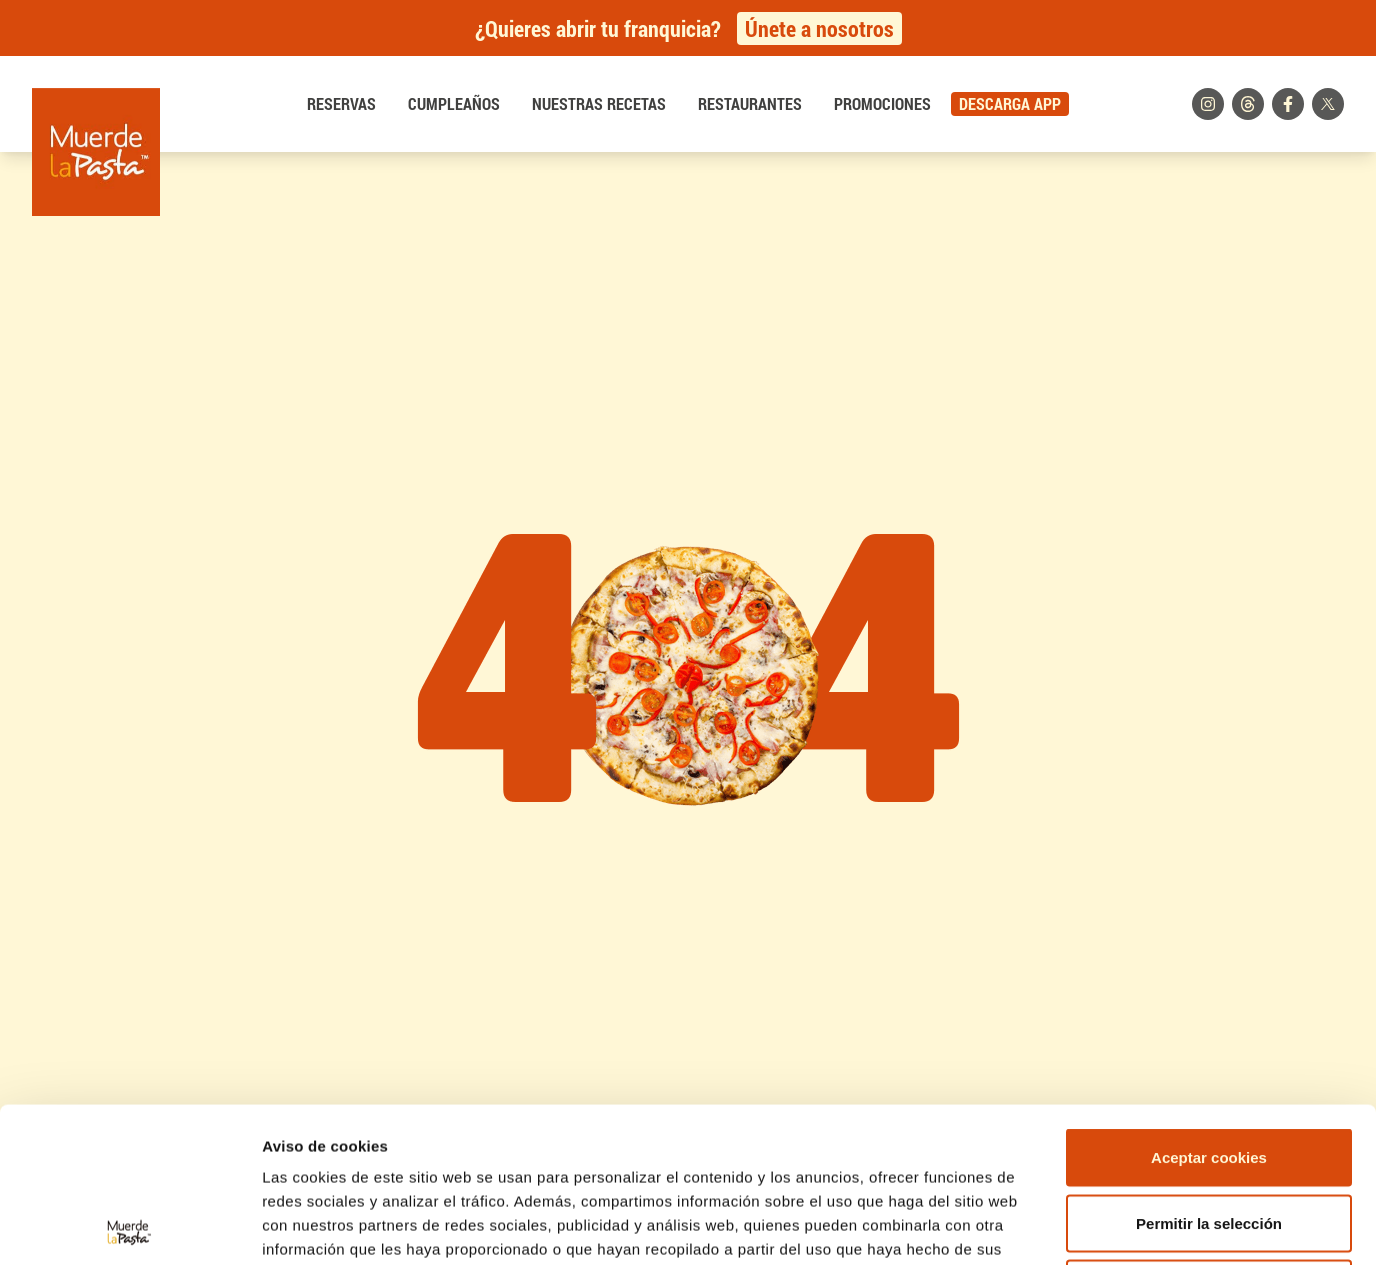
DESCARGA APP (1010, 103)
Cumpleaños (454, 103)
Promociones (882, 103)
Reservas (341, 103)
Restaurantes (750, 103)
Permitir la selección (1209, 1068)
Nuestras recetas (599, 103)
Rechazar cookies (1209, 1133)
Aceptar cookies (1209, 1002)
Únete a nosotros (819, 28)
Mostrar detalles (1074, 1225)
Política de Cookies (495, 1118)
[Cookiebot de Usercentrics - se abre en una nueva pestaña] (129, 1226)
